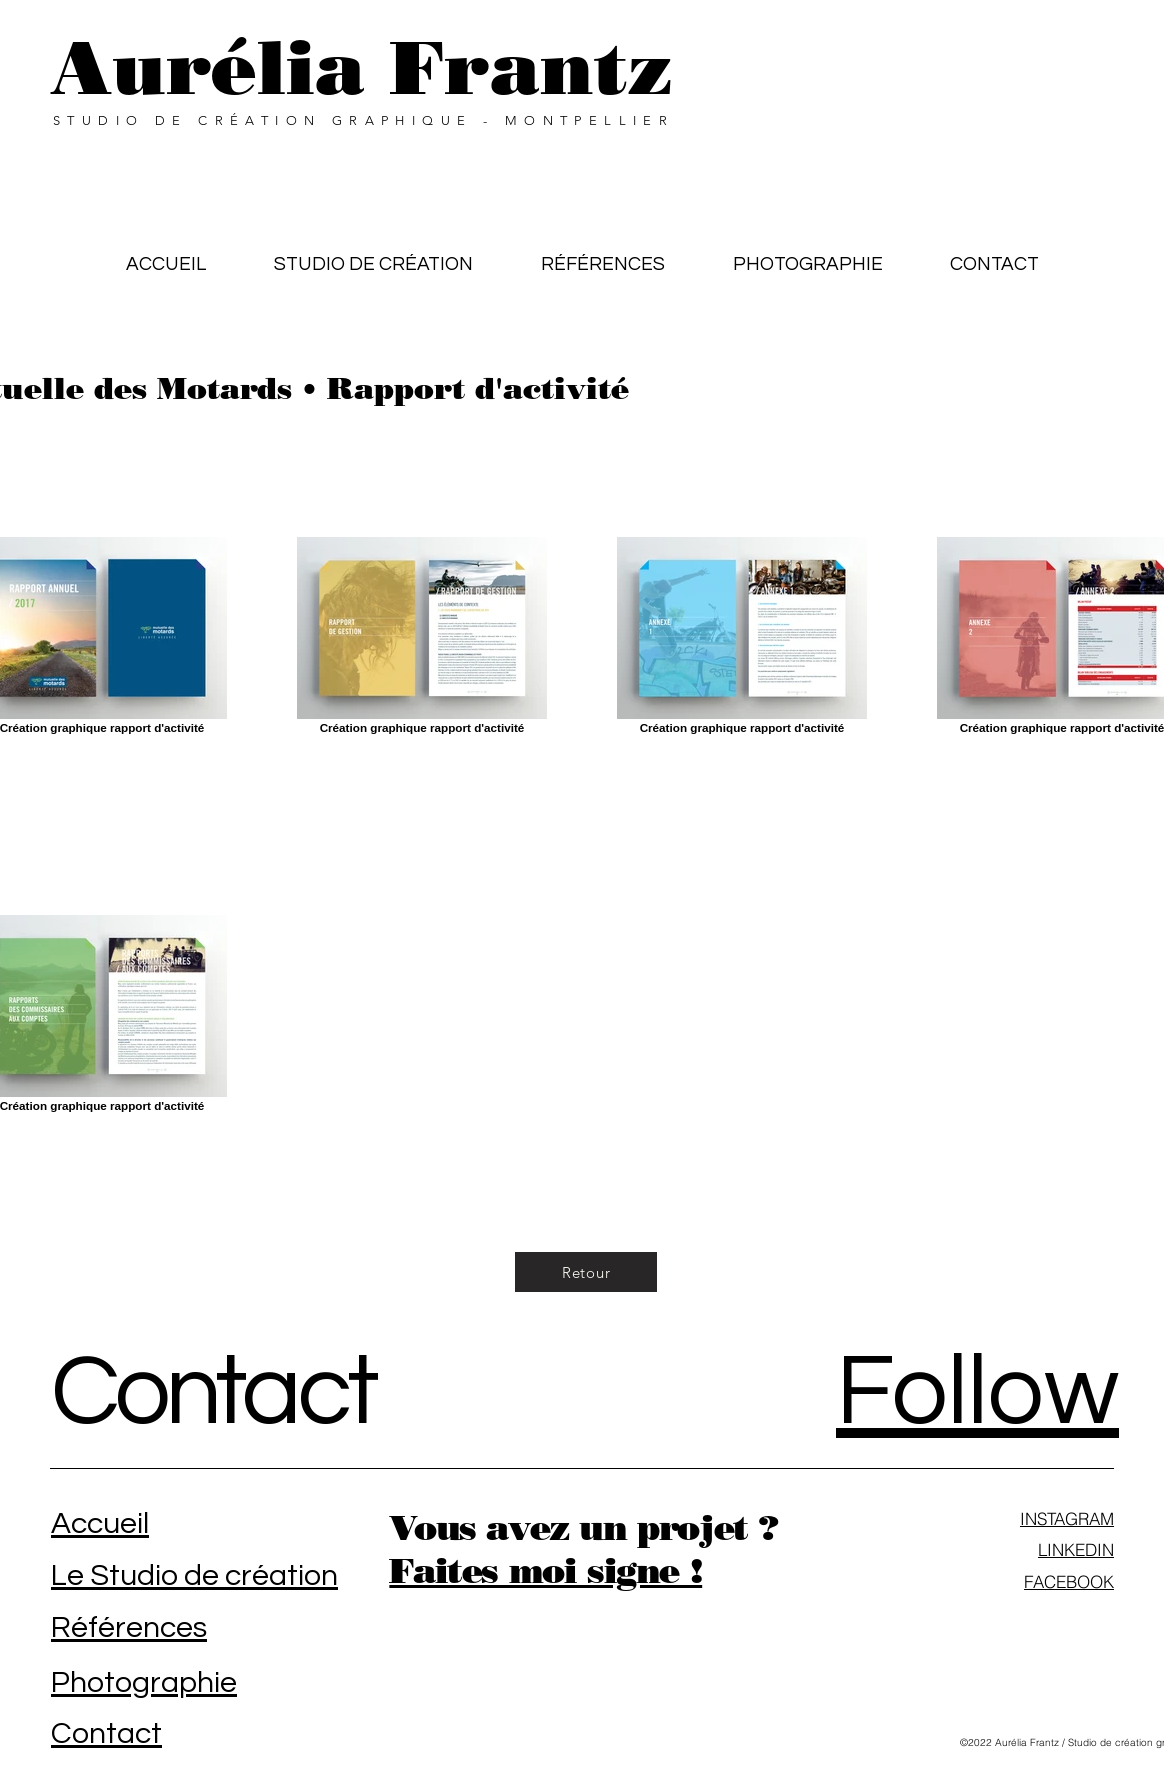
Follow (977, 1392)
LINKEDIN (1076, 1549)
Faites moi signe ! (545, 1570)
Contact (213, 1392)
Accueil (100, 1523)
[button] (603, 255)
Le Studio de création (194, 1575)
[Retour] (586, 1272)
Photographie (144, 1682)
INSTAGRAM (1067, 1518)
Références (129, 1627)
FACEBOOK (1069, 1581)
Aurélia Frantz (361, 67)
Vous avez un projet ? (583, 1527)
